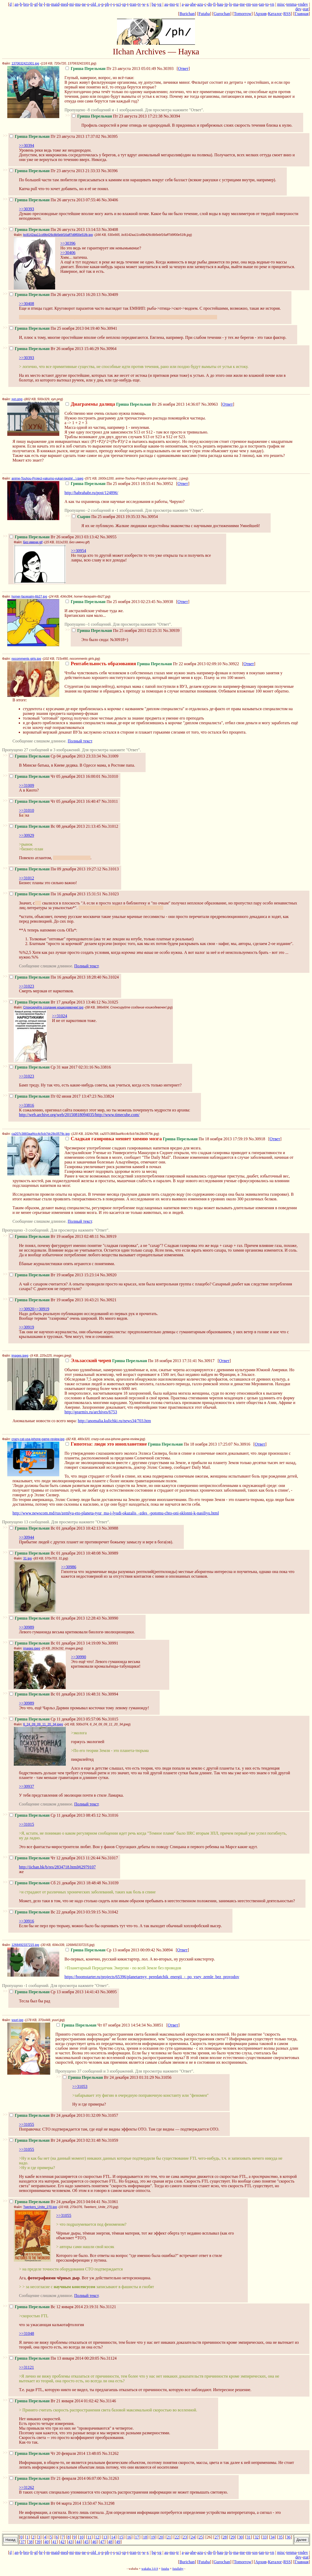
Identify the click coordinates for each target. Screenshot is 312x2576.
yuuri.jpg (17, 2020)
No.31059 (110, 2140)
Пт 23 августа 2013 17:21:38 (117, 116)
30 (241, 2537)
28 (225, 2537)
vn (272, 4)
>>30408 (26, 303)
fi (214, 4)
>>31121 (26, 2367)
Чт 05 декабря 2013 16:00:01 (55, 776)
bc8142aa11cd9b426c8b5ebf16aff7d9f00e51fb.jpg (58, 235)
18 (145, 2537)
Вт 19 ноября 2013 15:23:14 (54, 1275)
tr (177, 4)
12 (97, 2537)
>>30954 (78, 550)
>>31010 (26, 810)
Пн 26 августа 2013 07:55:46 (55, 200)
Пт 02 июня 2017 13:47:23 (53, 1096)
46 (94, 2542)
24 (193, 2537)
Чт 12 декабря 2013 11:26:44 (55, 1858)
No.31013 (110, 869)
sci (118, 4)
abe (193, 4)
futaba (165, 2569)
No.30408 (109, 229)
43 (70, 2542)
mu (77, 4)
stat (305, 9)
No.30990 (110, 1618)
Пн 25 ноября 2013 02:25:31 (117, 630)
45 (86, 2542)
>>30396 (67, 243)
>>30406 (67, 252)
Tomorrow (242, 13)
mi (71, 4)
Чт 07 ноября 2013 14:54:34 (101, 2025)
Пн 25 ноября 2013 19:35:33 (106, 516)
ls (230, 4)
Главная (302, 13)
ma (235, 4)
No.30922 (231, 664)
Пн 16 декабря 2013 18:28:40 (55, 977)
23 (185, 2537)
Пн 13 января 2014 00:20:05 (54, 2358)
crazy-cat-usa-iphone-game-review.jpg (37, 1439)
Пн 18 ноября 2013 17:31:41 (131, 1360)
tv (139, 4)
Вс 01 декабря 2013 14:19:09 (55, 1643)
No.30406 (109, 200)
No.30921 (108, 1300)
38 (30, 2542)
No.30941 (109, 328)
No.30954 (149, 516)
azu (200, 4)
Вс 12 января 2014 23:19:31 (54, 2307)
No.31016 (110, 1815)
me (242, 4)
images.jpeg (19, 1355)
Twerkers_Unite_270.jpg (40, 2207)
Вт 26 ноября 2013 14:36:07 (133, 404)
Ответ (183, 68)
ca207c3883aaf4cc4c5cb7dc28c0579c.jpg (40, 1134)
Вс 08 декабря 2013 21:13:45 (55, 826)
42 (62, 2542)
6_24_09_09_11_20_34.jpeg (43, 1724)
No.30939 (171, 630)
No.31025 (110, 1002)
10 (81, 2537)
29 (233, 2537)
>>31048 (26, 2333)
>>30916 (26, 1921)
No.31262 (110, 2453)
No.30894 (164, 1950)
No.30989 (110, 1553)
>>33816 (26, 1105)
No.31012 (110, 826)
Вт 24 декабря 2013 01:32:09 (55, 2115)
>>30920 (26, 1309)
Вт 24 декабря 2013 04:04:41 (55, 2201)
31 (248, 2537)
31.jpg (27, 1558)
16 (129, 2537)
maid (55, 4)
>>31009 (26, 785)
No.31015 (110, 1719)
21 (169, 2537)
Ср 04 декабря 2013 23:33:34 (55, 756)
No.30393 (165, 68)
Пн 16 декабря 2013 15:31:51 (55, 894)
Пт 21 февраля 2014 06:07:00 (55, 2478)
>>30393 (26, 209)
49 (118, 2542)
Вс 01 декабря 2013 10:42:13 (55, 1528)
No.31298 (106, 2503)
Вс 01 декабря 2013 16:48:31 (55, 1694)
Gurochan (222, 13)
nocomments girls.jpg (26, 659)
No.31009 (110, 756)
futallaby (178, 2569)
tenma (291, 4)
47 (102, 2542)
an (16, 4)
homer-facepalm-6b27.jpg (29, 596)
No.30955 (108, 537)
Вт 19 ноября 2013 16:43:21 (54, 1300)
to (267, 4)
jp (226, 4)
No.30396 (109, 171)
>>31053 (79, 2086)
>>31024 (59, 1016)
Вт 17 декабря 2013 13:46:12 (55, 1002)
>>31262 (26, 2487)
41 (54, 2542)
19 (153, 2537)
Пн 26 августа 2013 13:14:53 (55, 229)
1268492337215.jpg (25, 1945)
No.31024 (110, 977)
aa (187, 4)
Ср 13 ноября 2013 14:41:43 (54, 1992)
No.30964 (108, 348)
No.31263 (110, 2478)
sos (254, 4)
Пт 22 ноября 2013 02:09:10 (144, 664)
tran (133, 4)
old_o (95, 4)
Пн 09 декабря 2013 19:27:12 (55, 869)
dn (210, 4)
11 (89, 2537)
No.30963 (209, 404)
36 (289, 2537)
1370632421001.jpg (25, 63)
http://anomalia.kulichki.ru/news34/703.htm (114, 1421)
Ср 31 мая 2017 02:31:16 (51, 1067)
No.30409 (109, 294)
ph (107, 4)
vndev (303, 4)
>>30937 (26, 1786)
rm (248, 4)
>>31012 (26, 878)
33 (265, 2537)
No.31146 (108, 2401)
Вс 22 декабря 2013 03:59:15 (55, 1912)
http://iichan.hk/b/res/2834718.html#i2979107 (57, 1867)
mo (172, 4)
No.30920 (108, 1275)
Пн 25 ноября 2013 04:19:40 (55, 328)
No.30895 (108, 1992)
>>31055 (26, 2124)
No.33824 (106, 1096)
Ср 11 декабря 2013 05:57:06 (55, 1719)
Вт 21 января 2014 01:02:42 (54, 2401)
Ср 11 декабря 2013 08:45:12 (55, 1815)
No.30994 (110, 1694)
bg (154, 4)
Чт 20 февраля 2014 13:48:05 (55, 2453)
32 (257, 2537)
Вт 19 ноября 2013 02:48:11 (54, 1236)
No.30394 (172, 116)
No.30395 (109, 136)
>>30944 (26, 1537)
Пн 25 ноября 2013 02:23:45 (110, 601)
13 (105, 2537)
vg (159, 4)
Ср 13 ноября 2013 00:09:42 (110, 1950)
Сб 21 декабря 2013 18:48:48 (55, 1883)
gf (36, 4)
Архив (260, 13)
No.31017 (109, 1858)
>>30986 (68, 1567)
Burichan (187, 13)
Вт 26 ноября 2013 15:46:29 (54, 348)
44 (78, 2542)
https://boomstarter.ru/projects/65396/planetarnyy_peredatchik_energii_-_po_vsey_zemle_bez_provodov (151, 1977)
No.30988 (110, 1528)
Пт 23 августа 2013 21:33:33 (55, 171)
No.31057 (110, 2115)
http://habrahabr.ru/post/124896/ (91, 492)
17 (137, 2537)
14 (113, 2537)
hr (41, 4)
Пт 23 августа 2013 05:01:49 (111, 68)
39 (38, 2542)
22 (177, 2537)
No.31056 (163, 2077)
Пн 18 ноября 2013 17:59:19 (157, 1139)
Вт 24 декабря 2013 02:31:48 (55, 2140)
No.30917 (206, 1360)
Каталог (275, 13)
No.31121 (108, 2307)
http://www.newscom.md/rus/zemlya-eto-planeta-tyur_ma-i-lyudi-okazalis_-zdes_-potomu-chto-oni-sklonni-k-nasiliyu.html (115, 1513)
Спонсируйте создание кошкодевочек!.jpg (53, 1007)
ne (84, 4)
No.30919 (108, 1236)
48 (110, 2542)
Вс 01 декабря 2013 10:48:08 (55, 1553)
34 (272, 2537)
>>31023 (26, 986)
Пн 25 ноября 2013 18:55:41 (110, 483)
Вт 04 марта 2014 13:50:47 (53, 2503)
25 (201, 2537)
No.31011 (110, 801)
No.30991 (110, 1643)
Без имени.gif (32, 542)
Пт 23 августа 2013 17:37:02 (55, 136)
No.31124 (108, 2358)
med (64, 4)
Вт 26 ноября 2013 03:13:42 (54, 537)
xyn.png (16, 399)
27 (217, 2537)
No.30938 (165, 601)
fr (31, 4)
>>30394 (26, 145)
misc (281, 4)
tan (261, 4)
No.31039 (110, 1883)
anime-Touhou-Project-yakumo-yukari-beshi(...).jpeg (47, 478)
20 (161, 2537)
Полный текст (80, 741)
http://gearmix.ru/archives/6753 (90, 1412)
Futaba (204, 13)
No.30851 (155, 2025)
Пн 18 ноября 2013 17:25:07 (149, 1444)
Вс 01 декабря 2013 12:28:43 (55, 1618)
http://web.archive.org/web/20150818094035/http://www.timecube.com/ (79, 1114)
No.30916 (242, 1444)
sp (124, 4)
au (166, 4)
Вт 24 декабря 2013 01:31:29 (108, 2077)
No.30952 (165, 483)
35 (280, 2537)
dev (298, 9)
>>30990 (78, 1657)
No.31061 (110, 2201)
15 (121, 2537)
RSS (287, 13)
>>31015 (26, 1824)
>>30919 (41, 1309)
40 (46, 2542)
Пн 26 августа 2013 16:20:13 (55, 294)
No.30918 (257, 1139)
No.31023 (110, 894)
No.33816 (102, 1067)
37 (23, 2542)
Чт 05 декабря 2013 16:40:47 (55, 801)
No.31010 (110, 776)
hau (220, 4)
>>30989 (26, 1627)
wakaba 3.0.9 (149, 2569)
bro (26, 4)
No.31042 (110, 1912)
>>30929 (26, 835)
